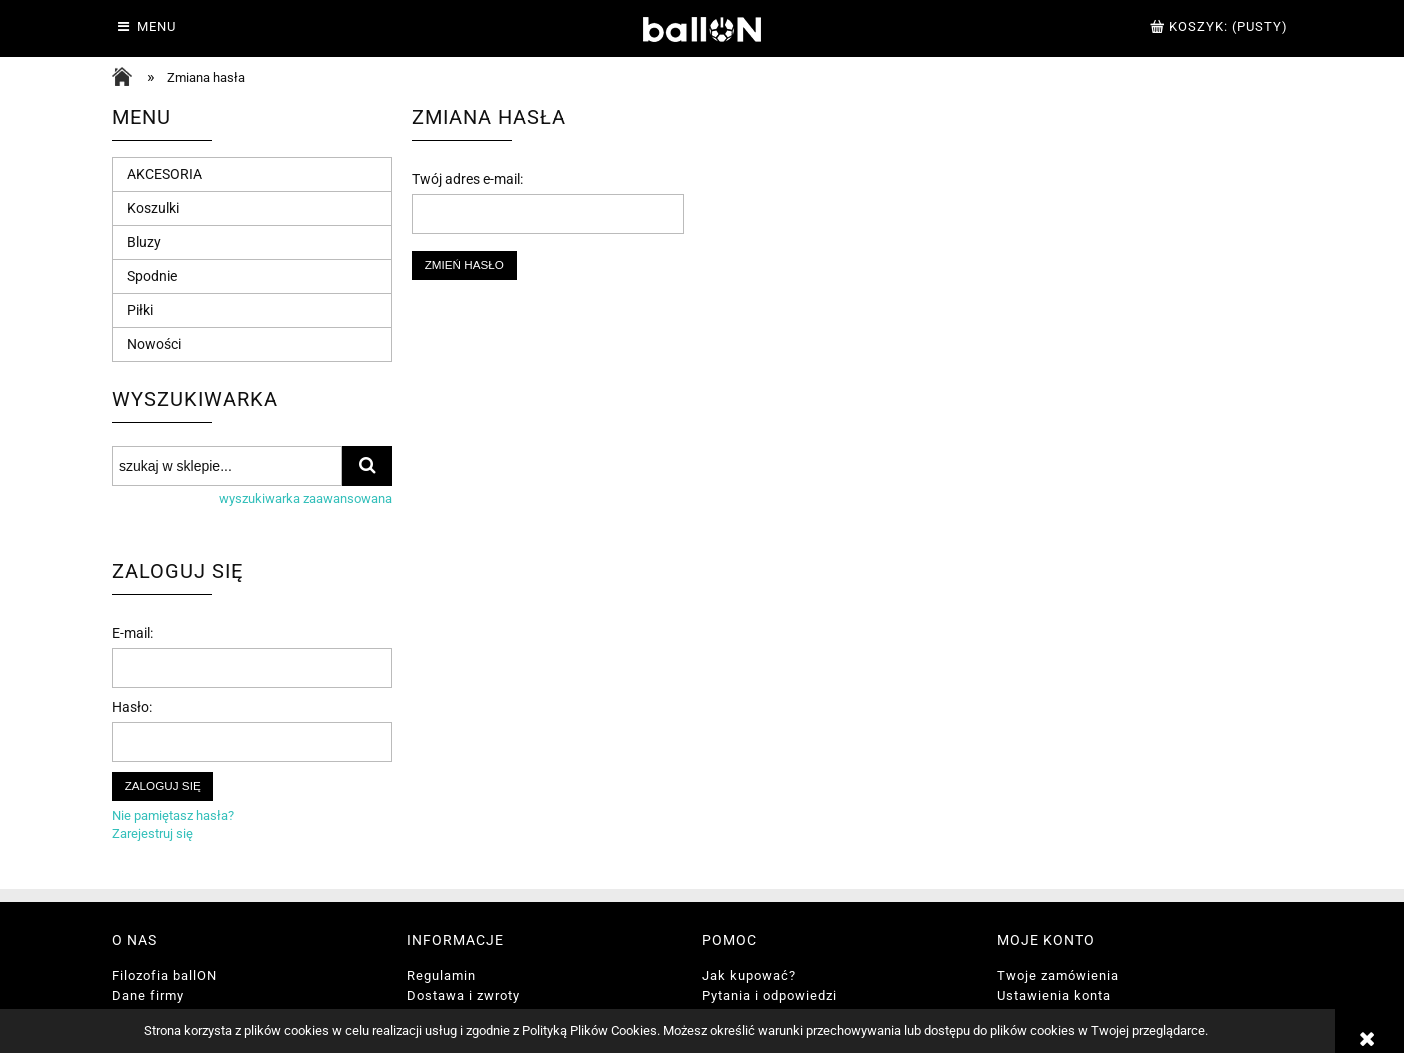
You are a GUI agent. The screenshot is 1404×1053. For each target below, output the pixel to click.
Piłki (140, 310)
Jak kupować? (749, 975)
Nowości (154, 344)
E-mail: (132, 633)
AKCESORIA (164, 174)
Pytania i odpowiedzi (769, 995)
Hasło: (132, 707)
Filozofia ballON (164, 975)
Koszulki (153, 208)
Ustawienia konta (1054, 995)
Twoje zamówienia (1058, 975)
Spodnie (152, 276)
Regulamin (441, 975)
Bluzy (144, 242)
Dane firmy (148, 995)
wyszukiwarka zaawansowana (305, 498)
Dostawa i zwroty (463, 995)
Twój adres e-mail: (467, 179)
